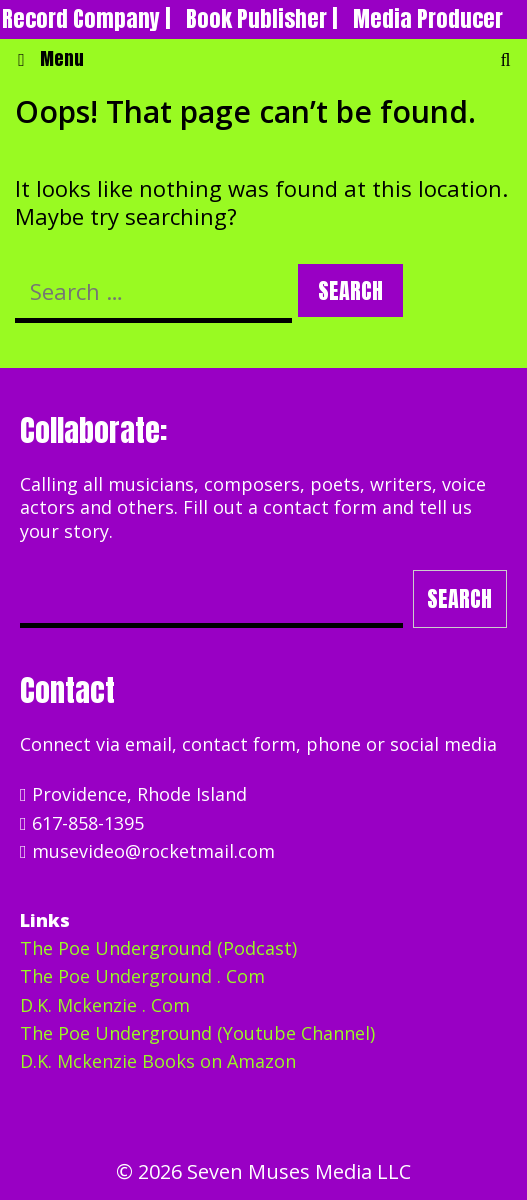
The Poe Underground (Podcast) (158, 948)
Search (459, 598)
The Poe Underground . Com (142, 976)
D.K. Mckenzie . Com (105, 1005)
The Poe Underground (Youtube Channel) (197, 1033)
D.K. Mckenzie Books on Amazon (158, 1061)
